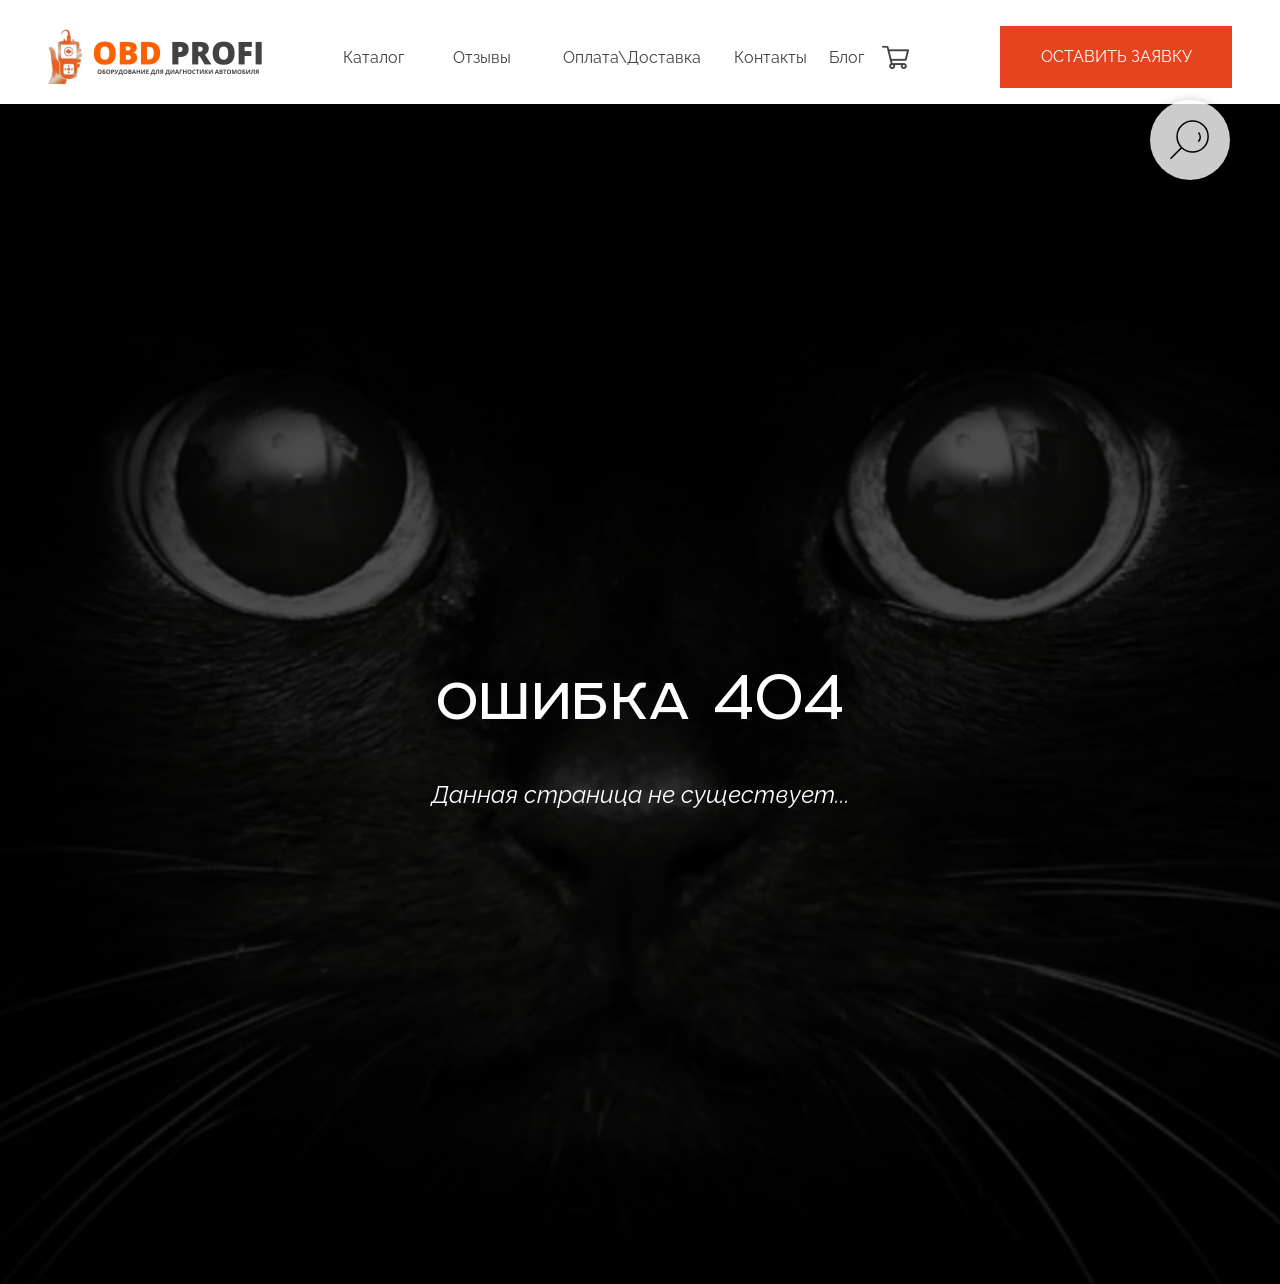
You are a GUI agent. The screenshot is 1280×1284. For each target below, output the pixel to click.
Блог (846, 57)
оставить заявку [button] (1116, 56)
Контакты (770, 57)
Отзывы (482, 57)
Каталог (373, 57)
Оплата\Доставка (632, 57)
